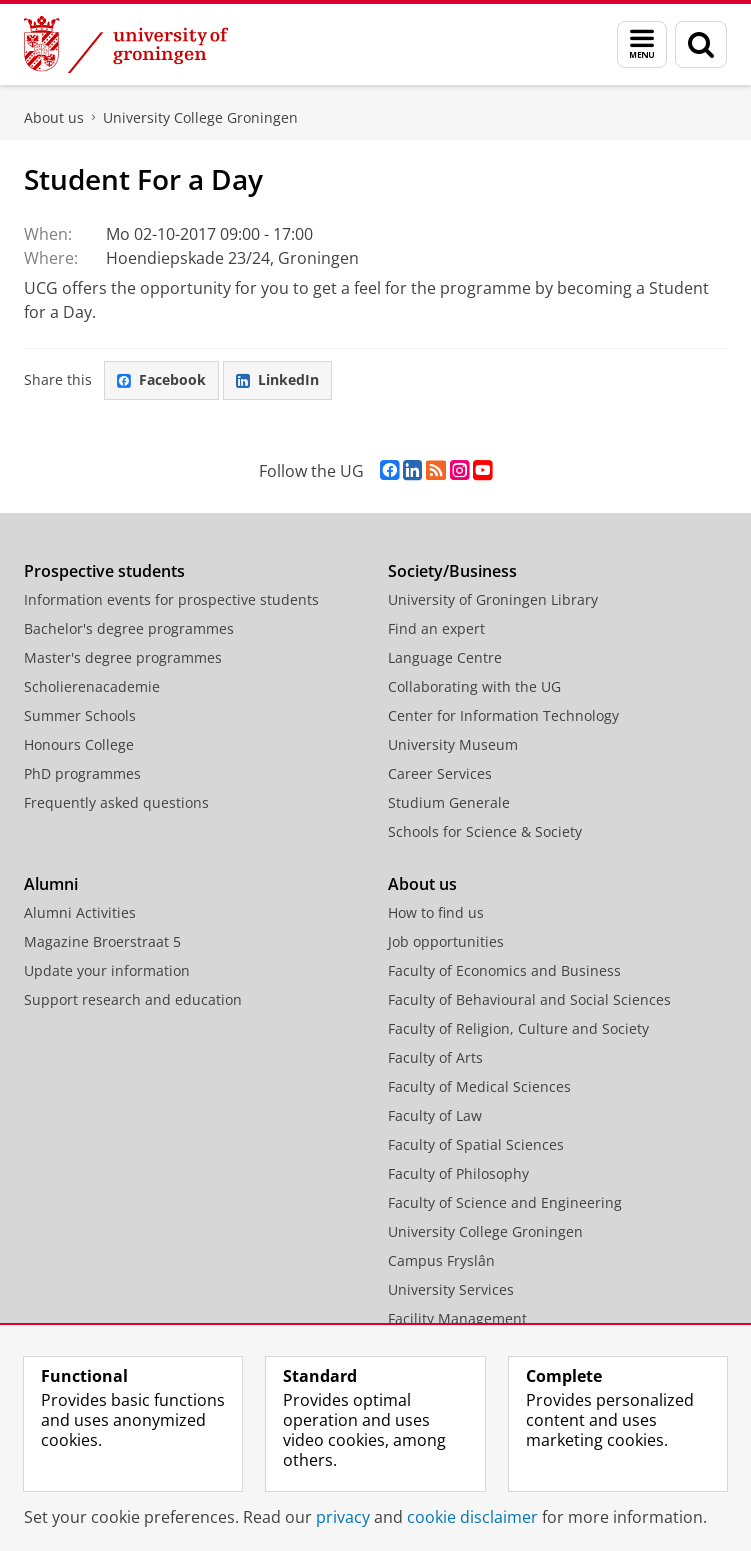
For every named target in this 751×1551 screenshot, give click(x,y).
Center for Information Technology (503, 715)
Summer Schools (80, 715)
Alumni (51, 884)
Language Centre (445, 657)
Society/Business (452, 571)
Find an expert (436, 628)
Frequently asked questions (116, 802)
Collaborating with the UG (474, 686)
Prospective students (104, 571)
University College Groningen (200, 117)
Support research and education (133, 999)
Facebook (161, 379)
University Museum (453, 744)
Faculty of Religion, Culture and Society (518, 1028)
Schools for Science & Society (485, 831)
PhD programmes (82, 773)
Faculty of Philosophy (458, 1173)
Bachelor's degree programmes (129, 628)
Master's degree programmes (123, 657)
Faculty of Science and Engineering (505, 1202)
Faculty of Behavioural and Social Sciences (529, 999)
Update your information (107, 970)
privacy (343, 1517)
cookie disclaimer (472, 1517)
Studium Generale (449, 802)
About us (54, 117)
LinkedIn (277, 379)
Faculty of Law (435, 1115)
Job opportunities (446, 941)
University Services (451, 1289)
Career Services (440, 773)
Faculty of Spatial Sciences (476, 1144)
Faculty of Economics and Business (504, 970)
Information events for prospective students (171, 599)
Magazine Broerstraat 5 (102, 941)
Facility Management (457, 1318)
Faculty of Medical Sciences (479, 1086)
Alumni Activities (80, 912)
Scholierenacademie (92, 686)
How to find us (436, 912)
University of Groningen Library (493, 599)
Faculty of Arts (435, 1057)
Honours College (79, 744)
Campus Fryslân (441, 1260)
